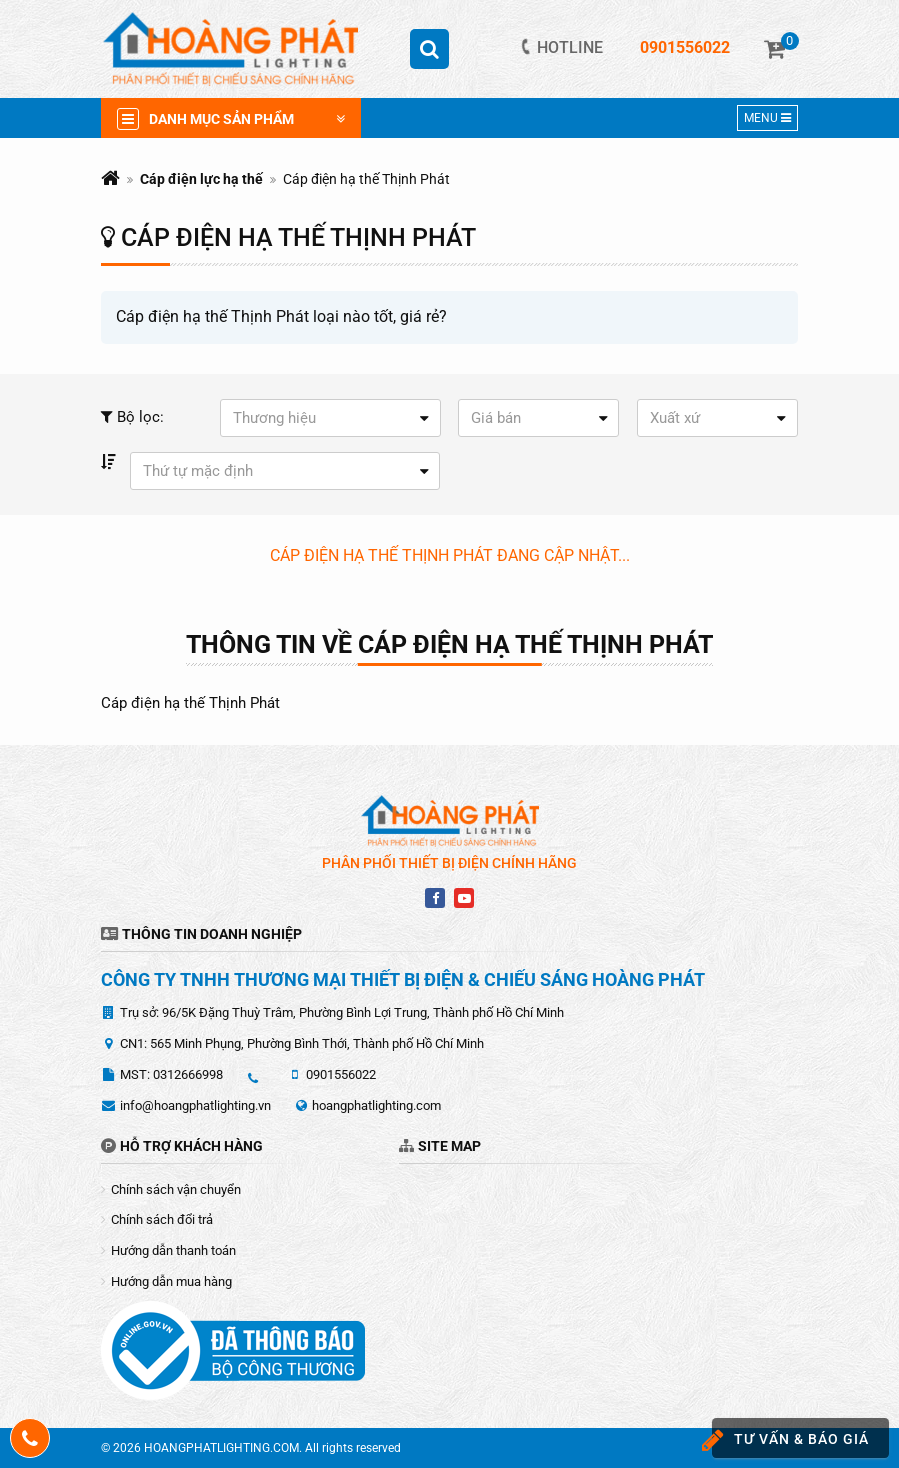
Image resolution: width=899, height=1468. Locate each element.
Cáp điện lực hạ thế (201, 179)
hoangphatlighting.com (376, 1105)
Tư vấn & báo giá (790, 1440)
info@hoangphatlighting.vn (195, 1105)
